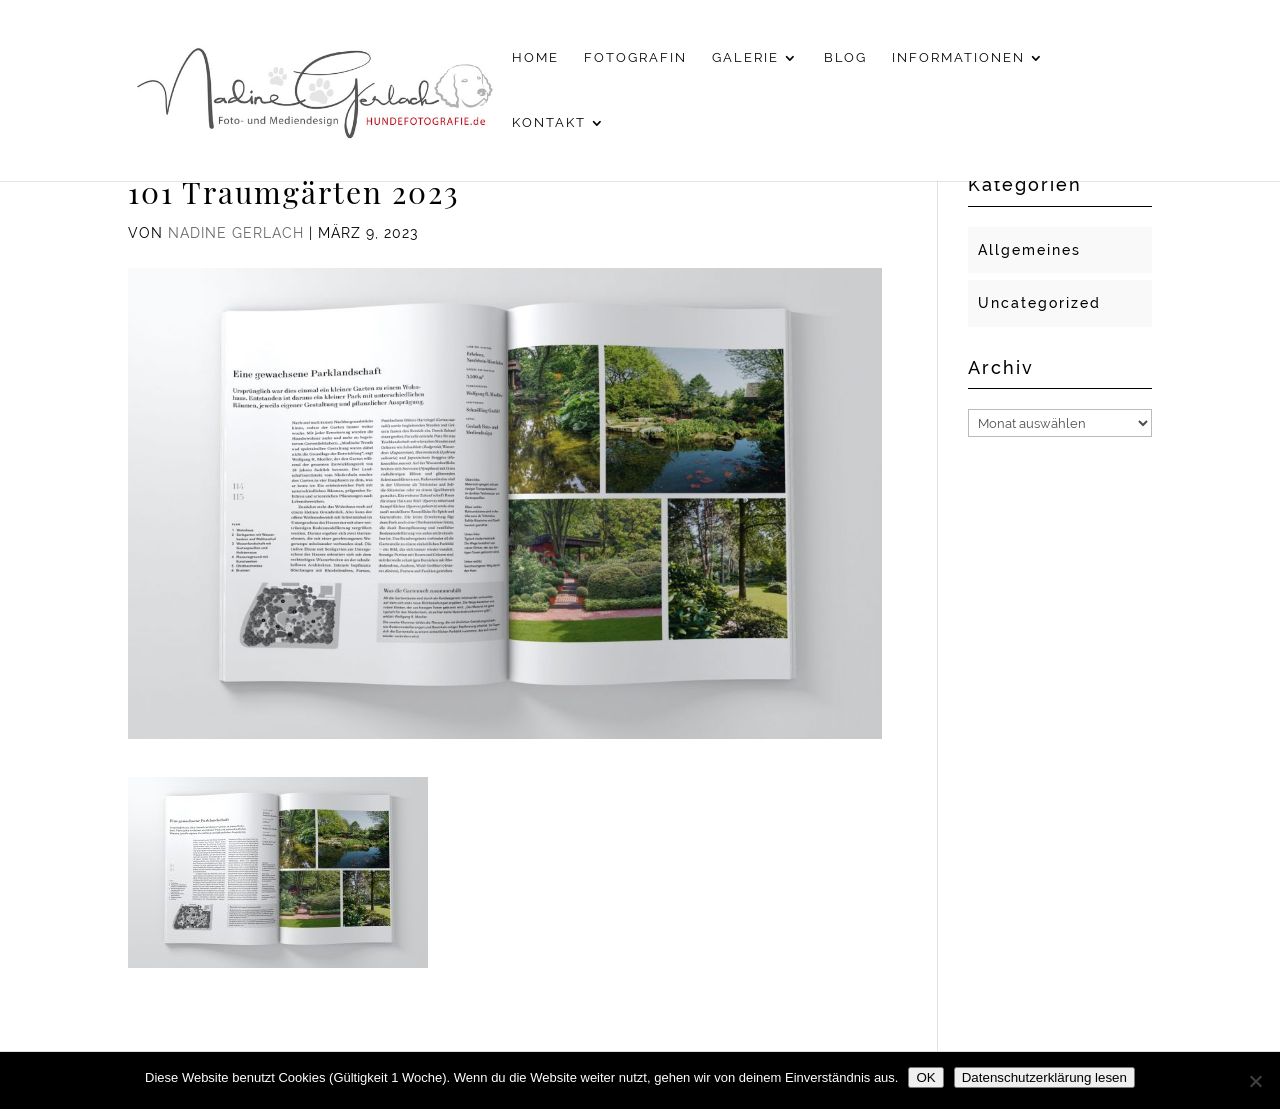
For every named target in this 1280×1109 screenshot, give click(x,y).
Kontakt (549, 123)
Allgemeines (1029, 250)
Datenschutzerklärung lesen (1044, 1077)
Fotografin (635, 58)
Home (535, 58)
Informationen (958, 58)
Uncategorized (1039, 303)
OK (925, 1077)
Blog (845, 58)
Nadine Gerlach (236, 233)
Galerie (745, 58)
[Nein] (1255, 1081)
